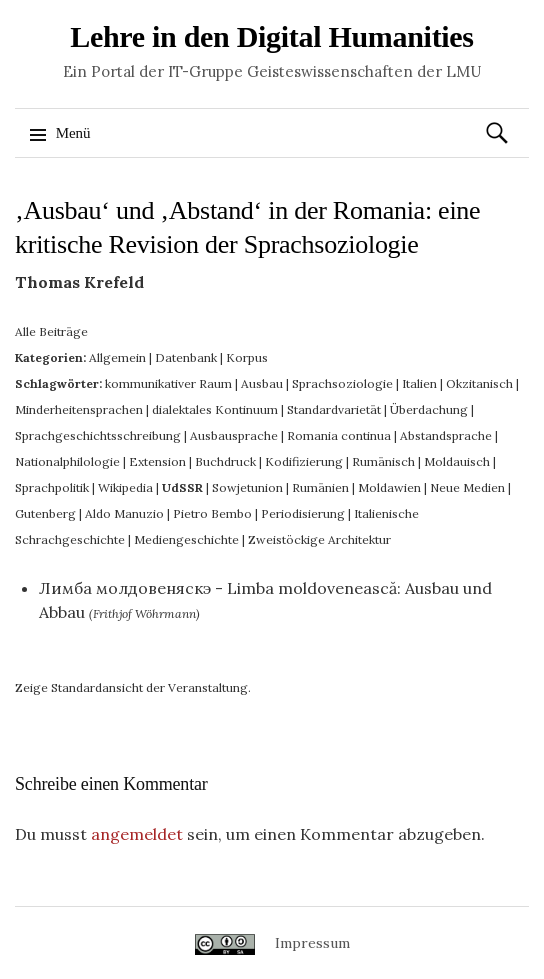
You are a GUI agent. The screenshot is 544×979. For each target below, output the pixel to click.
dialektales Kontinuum (215, 409)
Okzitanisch (479, 383)
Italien (419, 383)
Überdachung (429, 409)
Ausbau (262, 383)
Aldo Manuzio (124, 513)
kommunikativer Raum (168, 383)
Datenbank (186, 357)
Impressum (312, 943)
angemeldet (137, 834)
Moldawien (389, 487)
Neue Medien (467, 487)
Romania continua (339, 435)
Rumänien (320, 487)
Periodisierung (303, 513)
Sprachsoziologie (342, 383)
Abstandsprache (446, 435)
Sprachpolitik (52, 487)
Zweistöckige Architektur (319, 539)
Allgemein (117, 357)
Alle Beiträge (51, 331)
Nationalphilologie (67, 461)
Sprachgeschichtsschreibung (98, 435)
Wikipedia (125, 487)
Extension (157, 461)
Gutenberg (45, 513)
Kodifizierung (304, 461)
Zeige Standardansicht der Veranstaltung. (133, 687)
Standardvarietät (334, 409)
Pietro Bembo (212, 513)
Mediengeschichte (186, 539)
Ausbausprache (234, 435)
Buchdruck (225, 461)
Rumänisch (383, 461)
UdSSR (182, 487)
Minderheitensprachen (79, 409)
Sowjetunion (247, 487)
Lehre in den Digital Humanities (272, 36)
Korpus (247, 357)
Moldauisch (457, 461)
